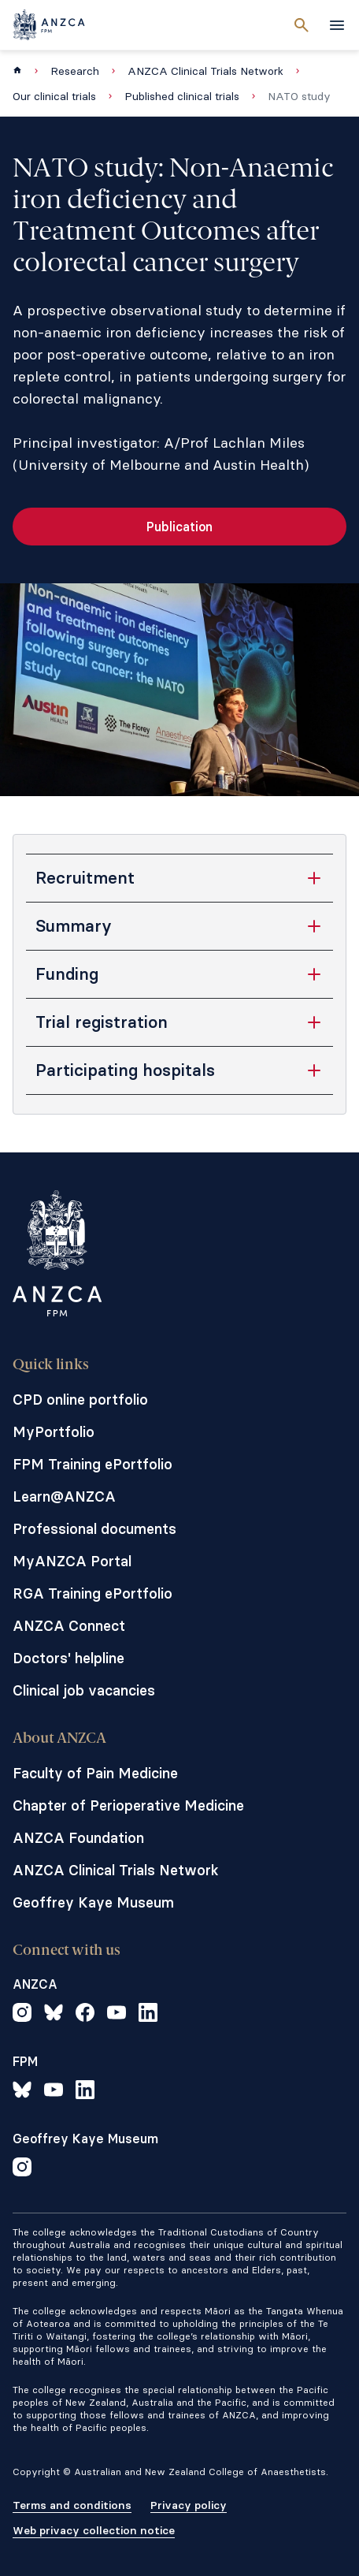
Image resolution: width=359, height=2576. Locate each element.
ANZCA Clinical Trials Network (205, 71)
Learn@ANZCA (64, 1496)
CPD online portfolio (80, 1399)
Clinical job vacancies (84, 1690)
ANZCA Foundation (78, 1838)
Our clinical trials (54, 96)
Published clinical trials (181, 96)
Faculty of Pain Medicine (95, 1773)
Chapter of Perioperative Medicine (128, 1805)
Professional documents (94, 1529)
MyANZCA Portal (72, 1561)
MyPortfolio (53, 1432)
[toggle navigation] (337, 25)
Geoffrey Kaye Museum (93, 1902)
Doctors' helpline (68, 1658)
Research (74, 71)
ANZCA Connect (69, 1626)
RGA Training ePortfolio (92, 1593)
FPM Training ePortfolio (92, 1464)
